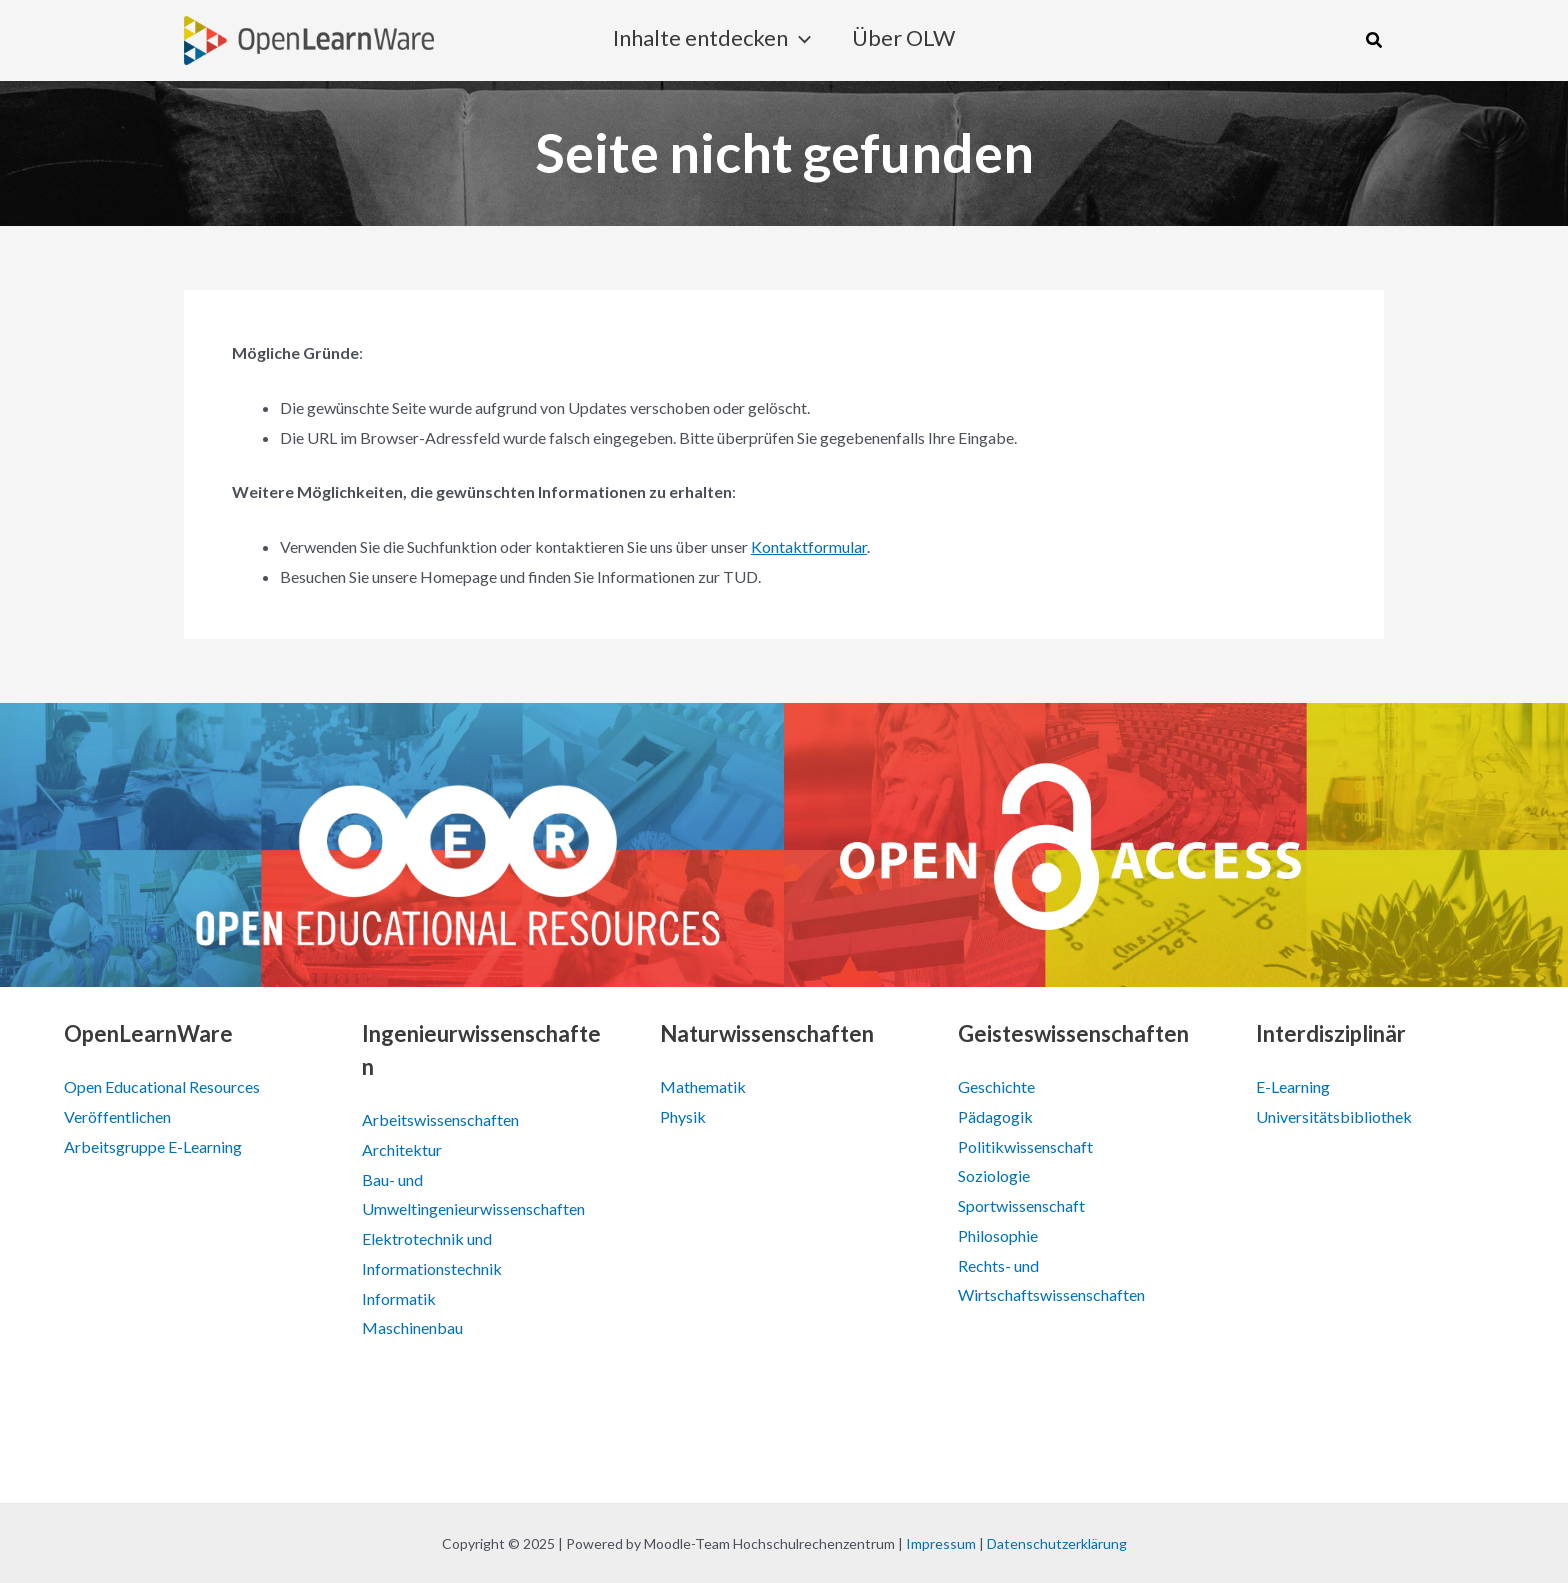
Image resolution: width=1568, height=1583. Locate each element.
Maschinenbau (412, 1327)
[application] (799, 41)
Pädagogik (995, 1116)
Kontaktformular (809, 546)
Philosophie (998, 1235)
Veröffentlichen (117, 1116)
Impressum (941, 1543)
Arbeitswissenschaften (440, 1119)
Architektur (402, 1149)
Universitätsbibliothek (1334, 1116)
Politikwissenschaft (1025, 1146)
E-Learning (1293, 1086)
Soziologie (994, 1175)
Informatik (399, 1298)
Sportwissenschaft (1021, 1205)
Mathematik (703, 1086)
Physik (683, 1116)
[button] (1375, 40)
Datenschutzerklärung (1057, 1543)
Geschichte (996, 1086)
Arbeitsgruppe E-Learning (153, 1146)
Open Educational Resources (162, 1086)
